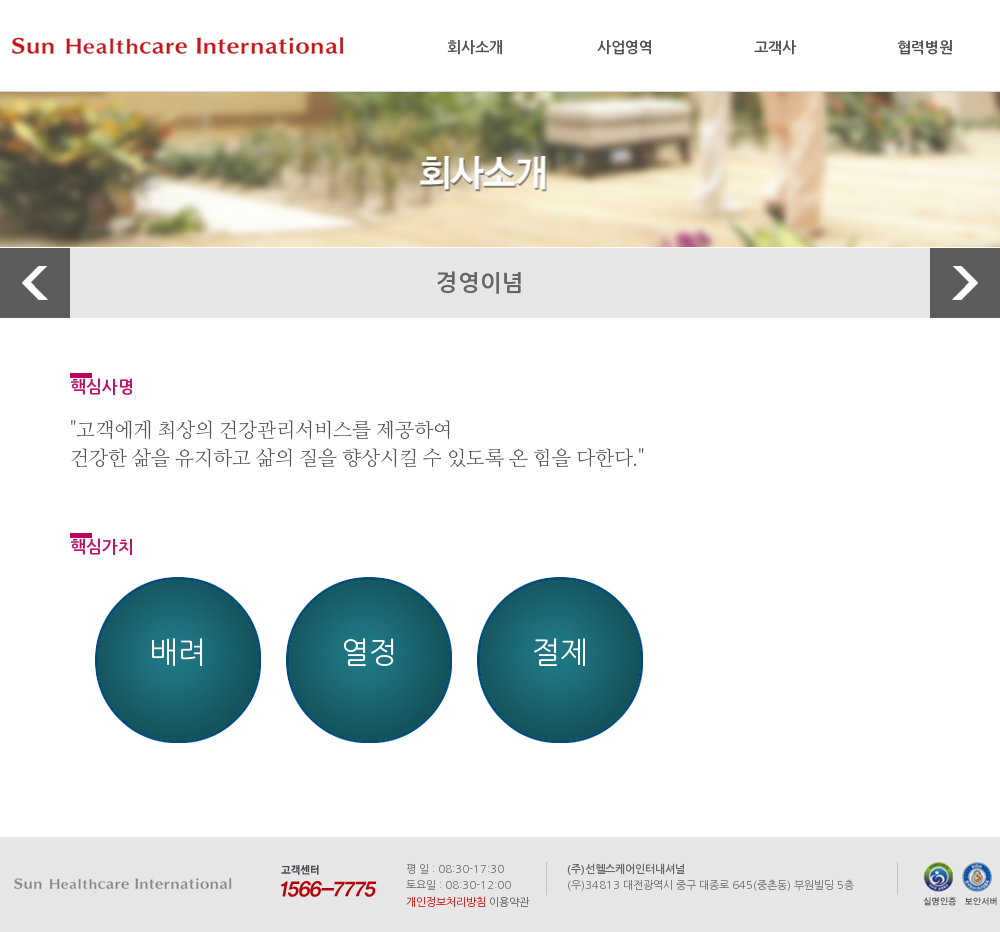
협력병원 (925, 47)
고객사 (775, 47)
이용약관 (509, 902)
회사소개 (475, 47)
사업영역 (625, 47)
